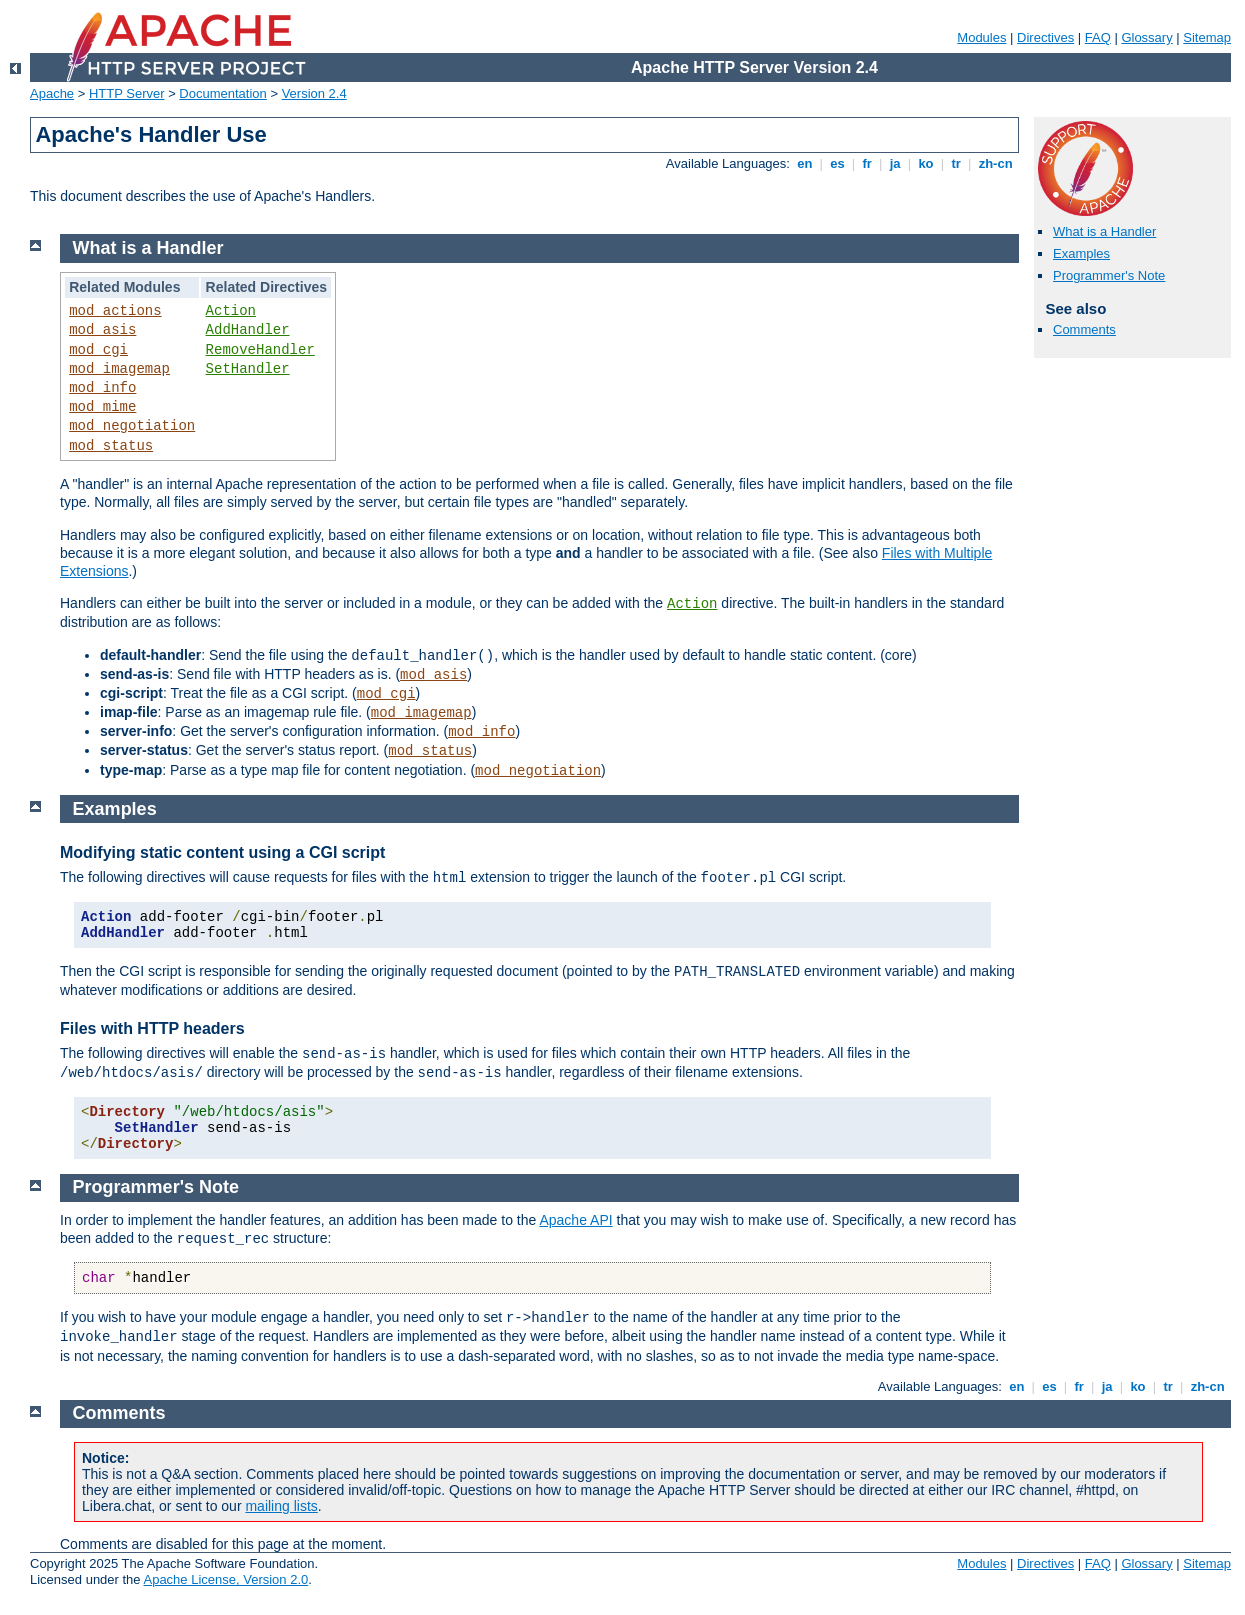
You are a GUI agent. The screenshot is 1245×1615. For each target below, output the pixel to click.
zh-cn (995, 163)
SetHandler (248, 369)
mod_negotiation (132, 426)
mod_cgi (98, 350)
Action (231, 311)
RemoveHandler (260, 350)
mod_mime (102, 407)
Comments (1084, 329)
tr (956, 163)
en (805, 163)
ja (895, 163)
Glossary (1146, 37)
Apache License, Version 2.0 (225, 1579)
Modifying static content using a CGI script (222, 852)
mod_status (111, 446)
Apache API (575, 1220)
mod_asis (102, 330)
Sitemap (1207, 37)
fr (867, 163)
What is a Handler (1104, 231)
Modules (981, 37)
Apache (52, 93)
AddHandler (248, 330)
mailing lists (281, 1506)
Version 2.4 (314, 93)
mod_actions (115, 311)
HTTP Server (127, 93)
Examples (1081, 253)
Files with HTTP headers (152, 1028)
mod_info (102, 388)
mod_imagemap (119, 369)
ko (926, 163)
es (838, 163)
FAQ (1098, 37)
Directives (1045, 37)
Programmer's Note (1109, 275)
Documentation (222, 93)
